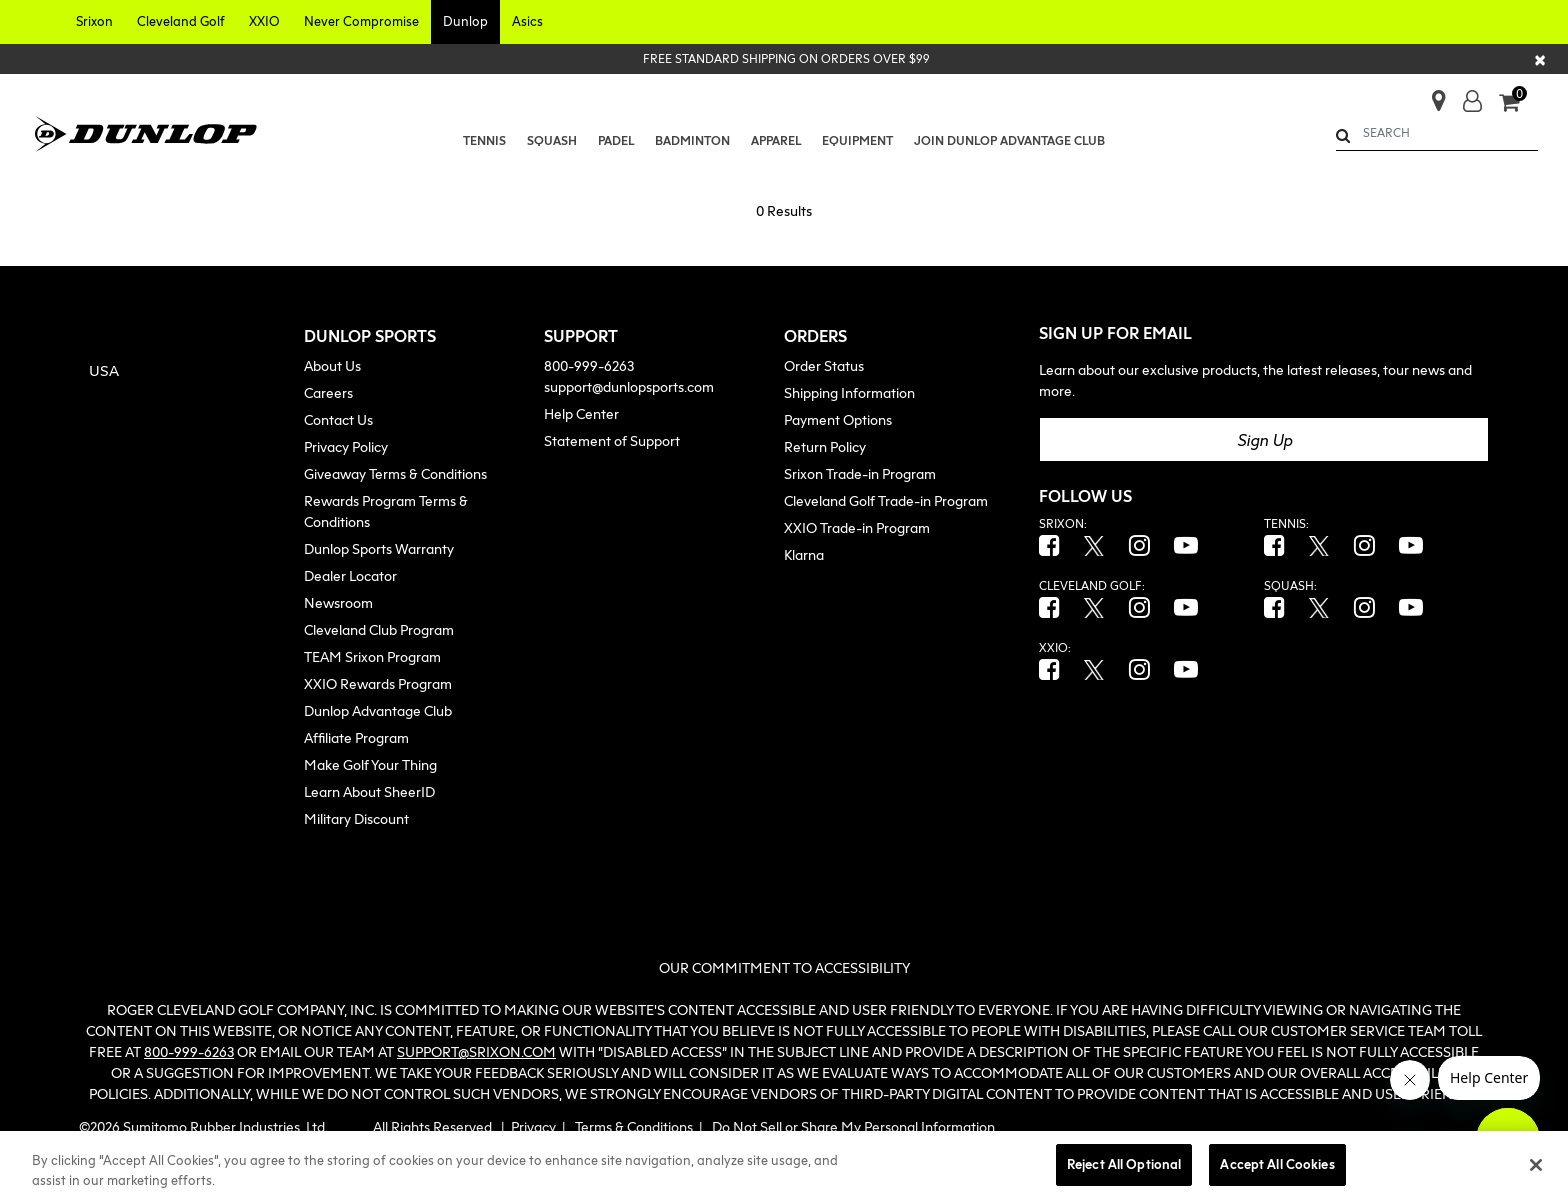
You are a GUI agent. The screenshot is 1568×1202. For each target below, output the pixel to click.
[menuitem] (485, 141)
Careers (328, 392)
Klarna (804, 554)
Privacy (533, 1126)
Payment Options (838, 419)
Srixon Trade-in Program (860, 473)
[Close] (1541, 59)
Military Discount (356, 818)
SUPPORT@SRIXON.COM (476, 1051)
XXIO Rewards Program (378, 683)
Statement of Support (612, 440)
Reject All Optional (1124, 1164)
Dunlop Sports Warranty (379, 548)
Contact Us (338, 419)
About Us (332, 365)
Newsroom (338, 602)
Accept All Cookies (1277, 1164)
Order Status (824, 365)
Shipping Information (849, 392)
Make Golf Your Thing (370, 764)
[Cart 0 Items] (1518, 104)
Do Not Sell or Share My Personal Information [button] (853, 1126)
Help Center (581, 413)
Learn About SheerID (369, 791)
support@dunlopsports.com (629, 386)
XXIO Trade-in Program (857, 527)
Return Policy (825, 446)
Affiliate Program (356, 737)
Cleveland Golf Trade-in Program (886, 500)
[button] (94, 22)
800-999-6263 (589, 365)
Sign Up (1264, 440)
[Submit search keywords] (1343, 135)
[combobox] (1437, 133)
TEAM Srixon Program (372, 656)
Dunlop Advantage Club (378, 710)
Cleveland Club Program (379, 629)
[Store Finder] (1430, 94)
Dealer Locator (350, 575)
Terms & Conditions (634, 1126)
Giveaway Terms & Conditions (395, 473)
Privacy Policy (346, 446)
